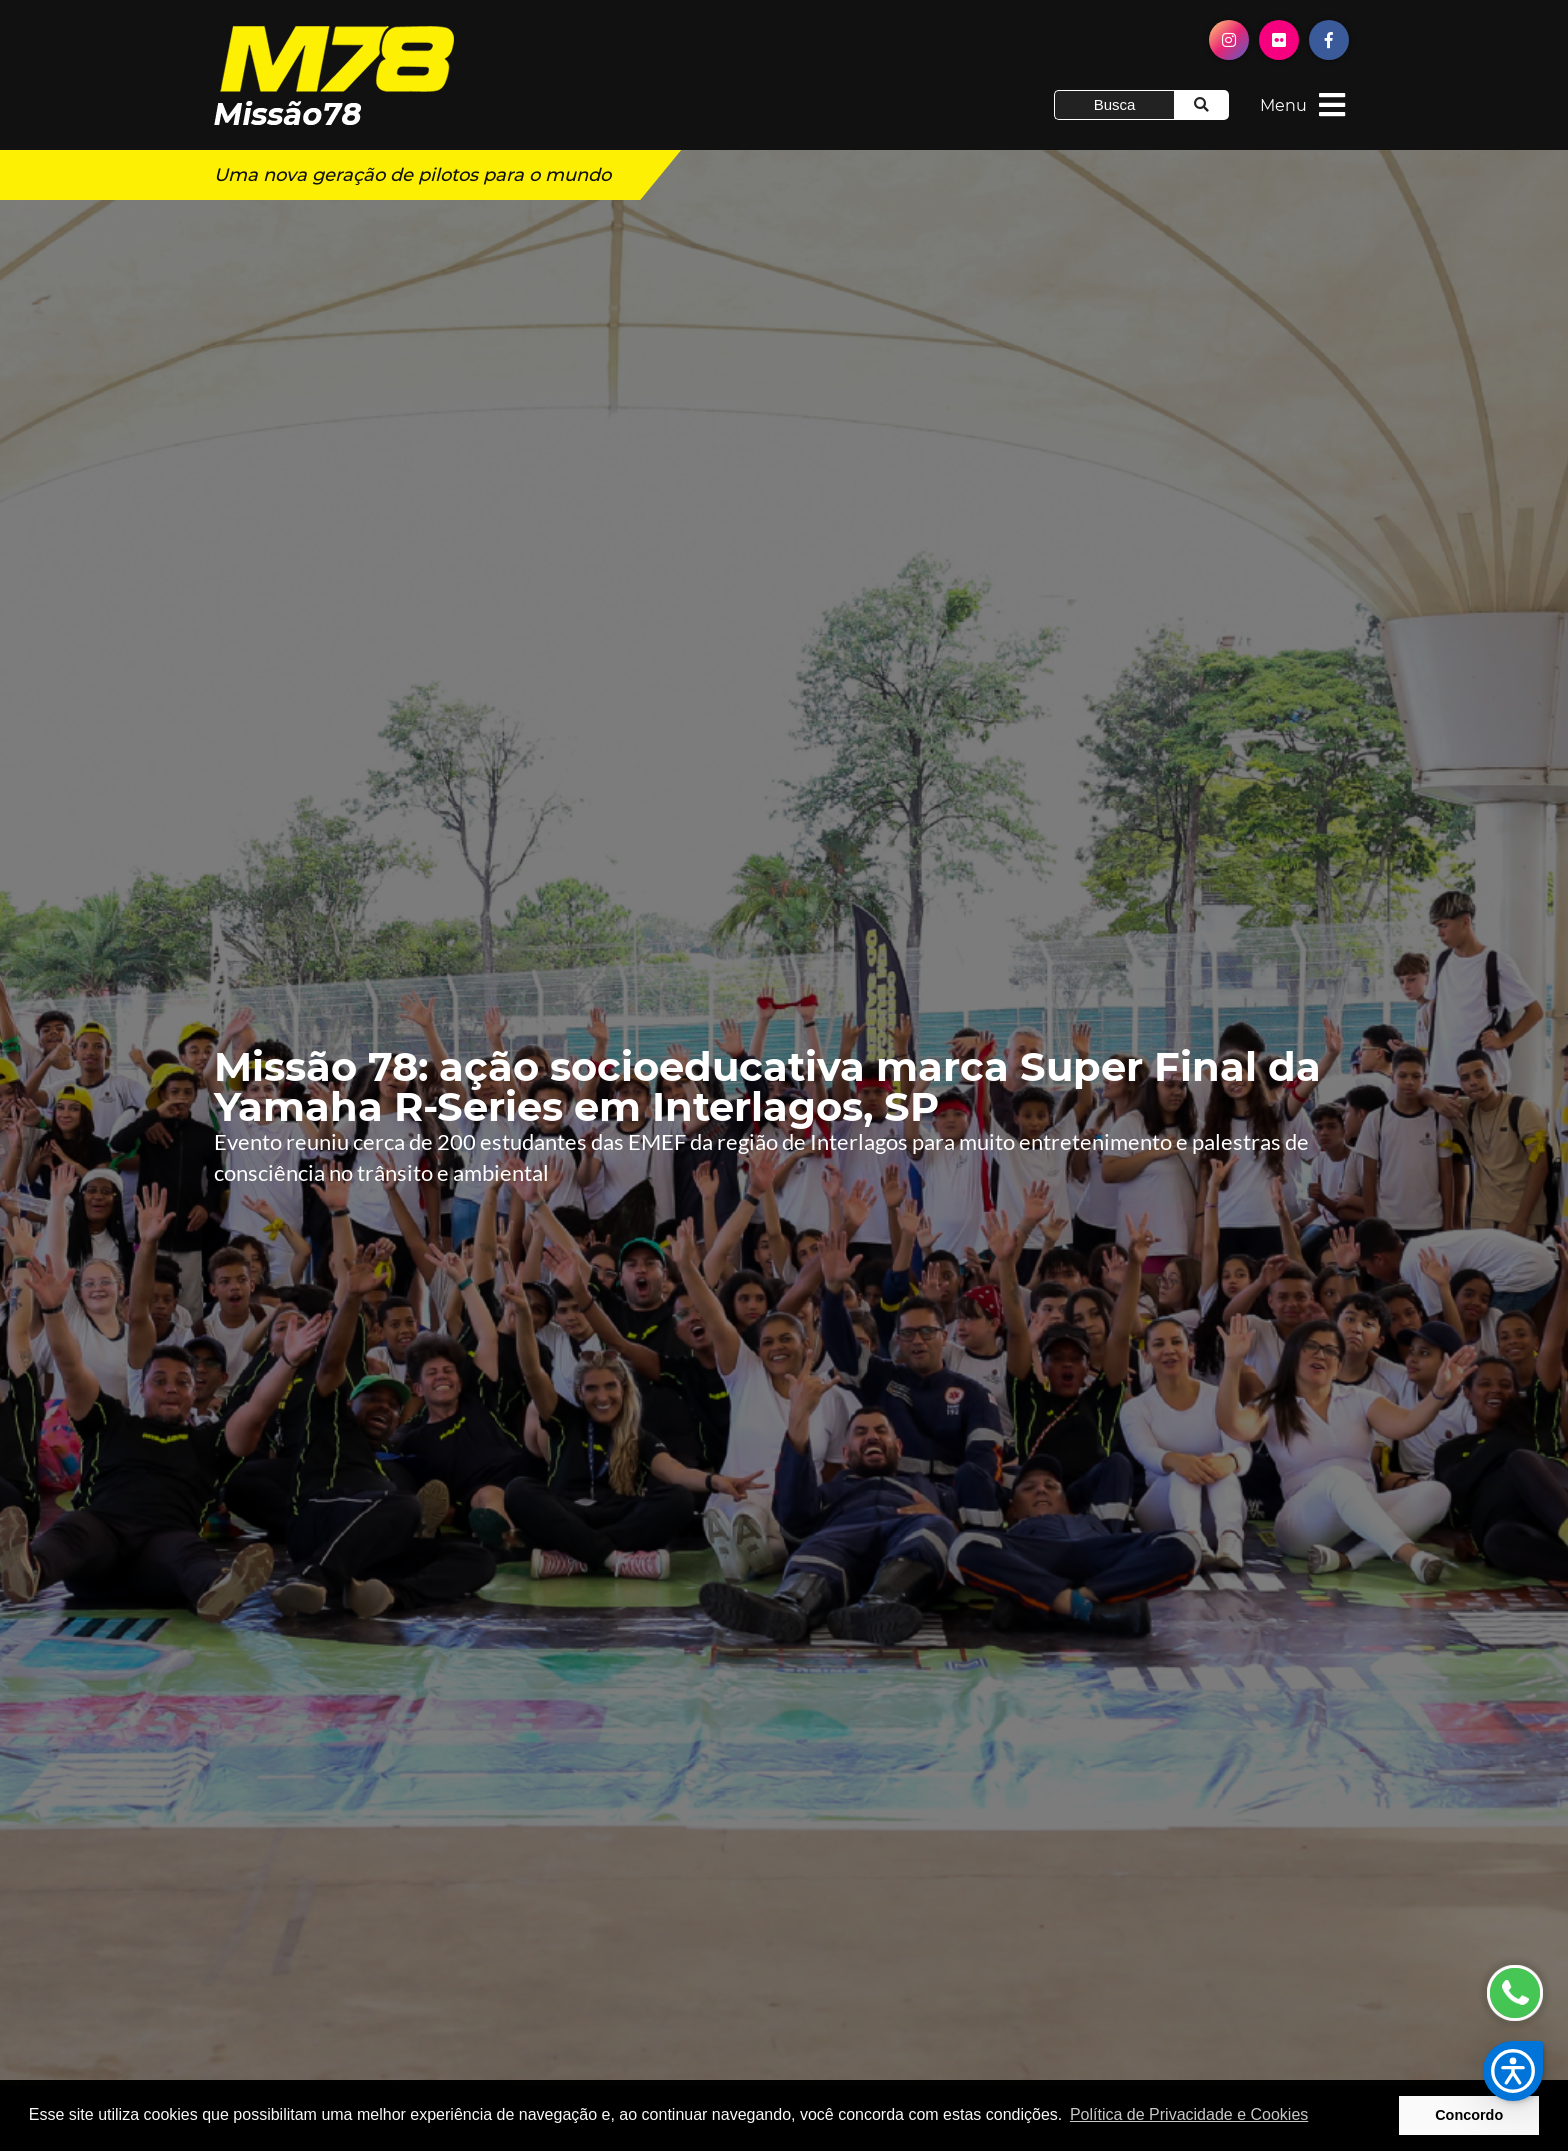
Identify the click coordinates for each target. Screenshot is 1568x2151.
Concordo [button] (1469, 2115)
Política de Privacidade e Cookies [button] (1189, 2114)
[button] (1513, 2071)
